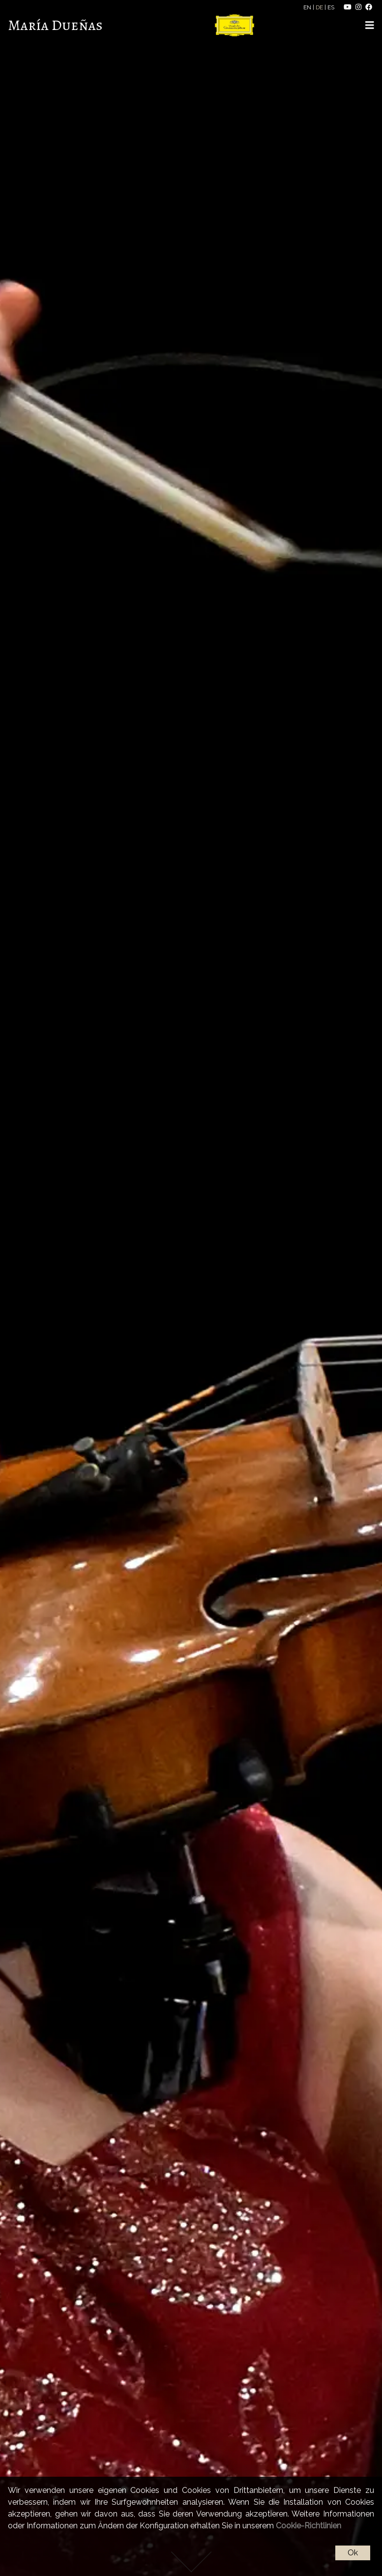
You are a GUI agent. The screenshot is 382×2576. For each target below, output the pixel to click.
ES (331, 7)
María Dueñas (55, 25)
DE (320, 7)
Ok (353, 2552)
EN (308, 7)
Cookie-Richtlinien (308, 2525)
